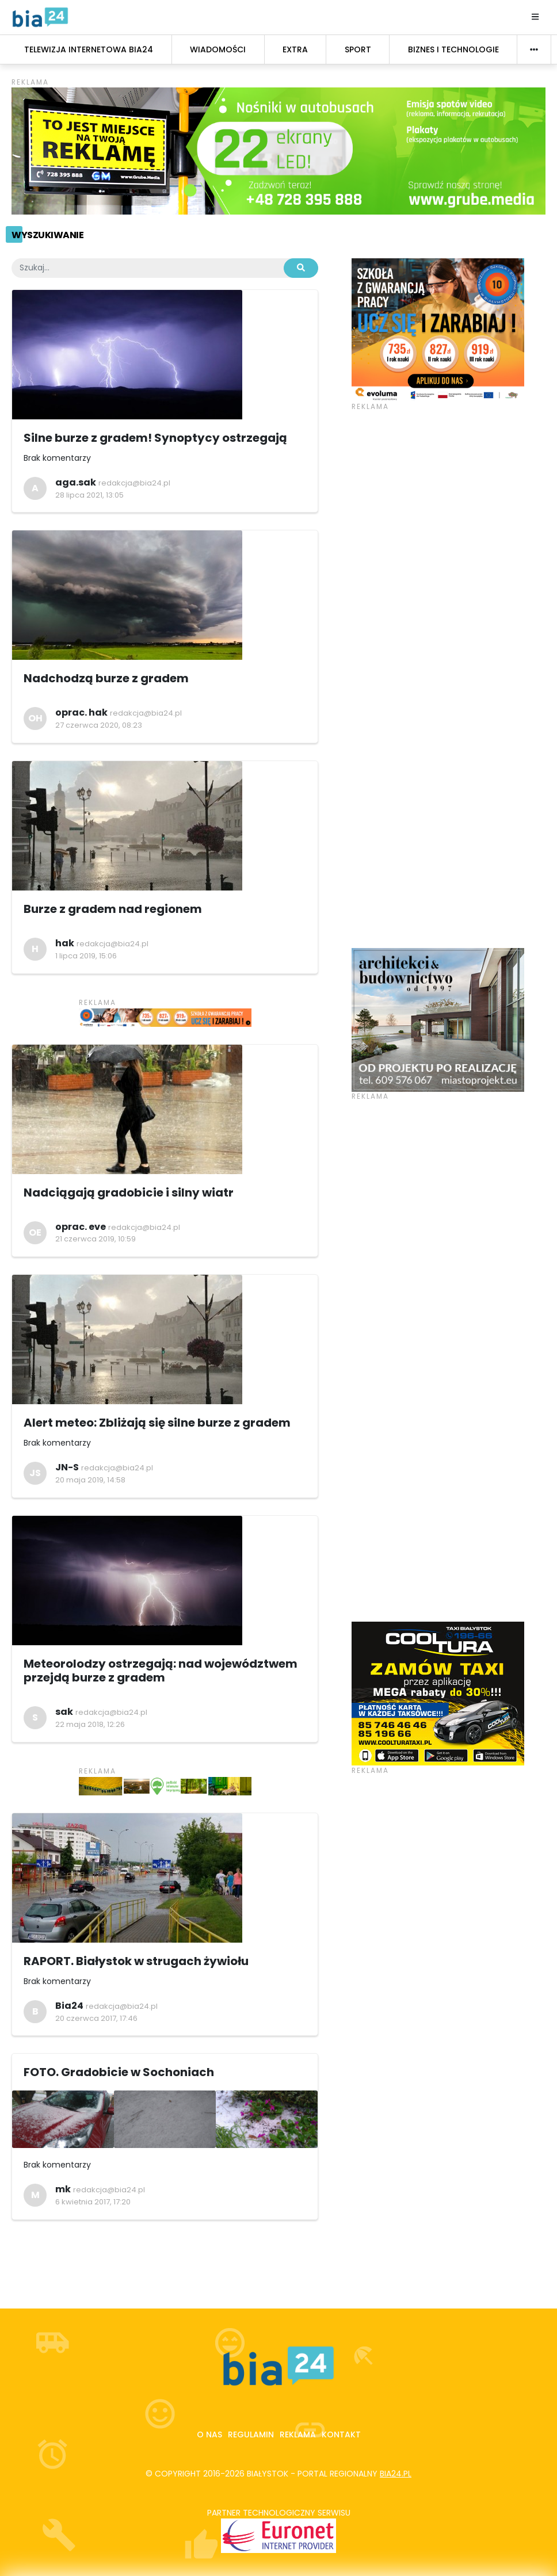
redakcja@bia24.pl (134, 482)
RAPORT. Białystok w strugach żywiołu (136, 1961)
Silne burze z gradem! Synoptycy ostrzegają (155, 438)
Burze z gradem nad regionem (113, 909)
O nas (209, 2434)
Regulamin (251, 2434)
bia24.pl (395, 2473)
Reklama (298, 2434)
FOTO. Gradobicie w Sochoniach (119, 2072)
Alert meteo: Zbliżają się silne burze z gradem (157, 1423)
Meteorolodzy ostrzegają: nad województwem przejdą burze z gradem (160, 1671)
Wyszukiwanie (47, 235)
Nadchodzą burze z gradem (106, 678)
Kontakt (341, 2434)
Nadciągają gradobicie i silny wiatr (129, 1192)
